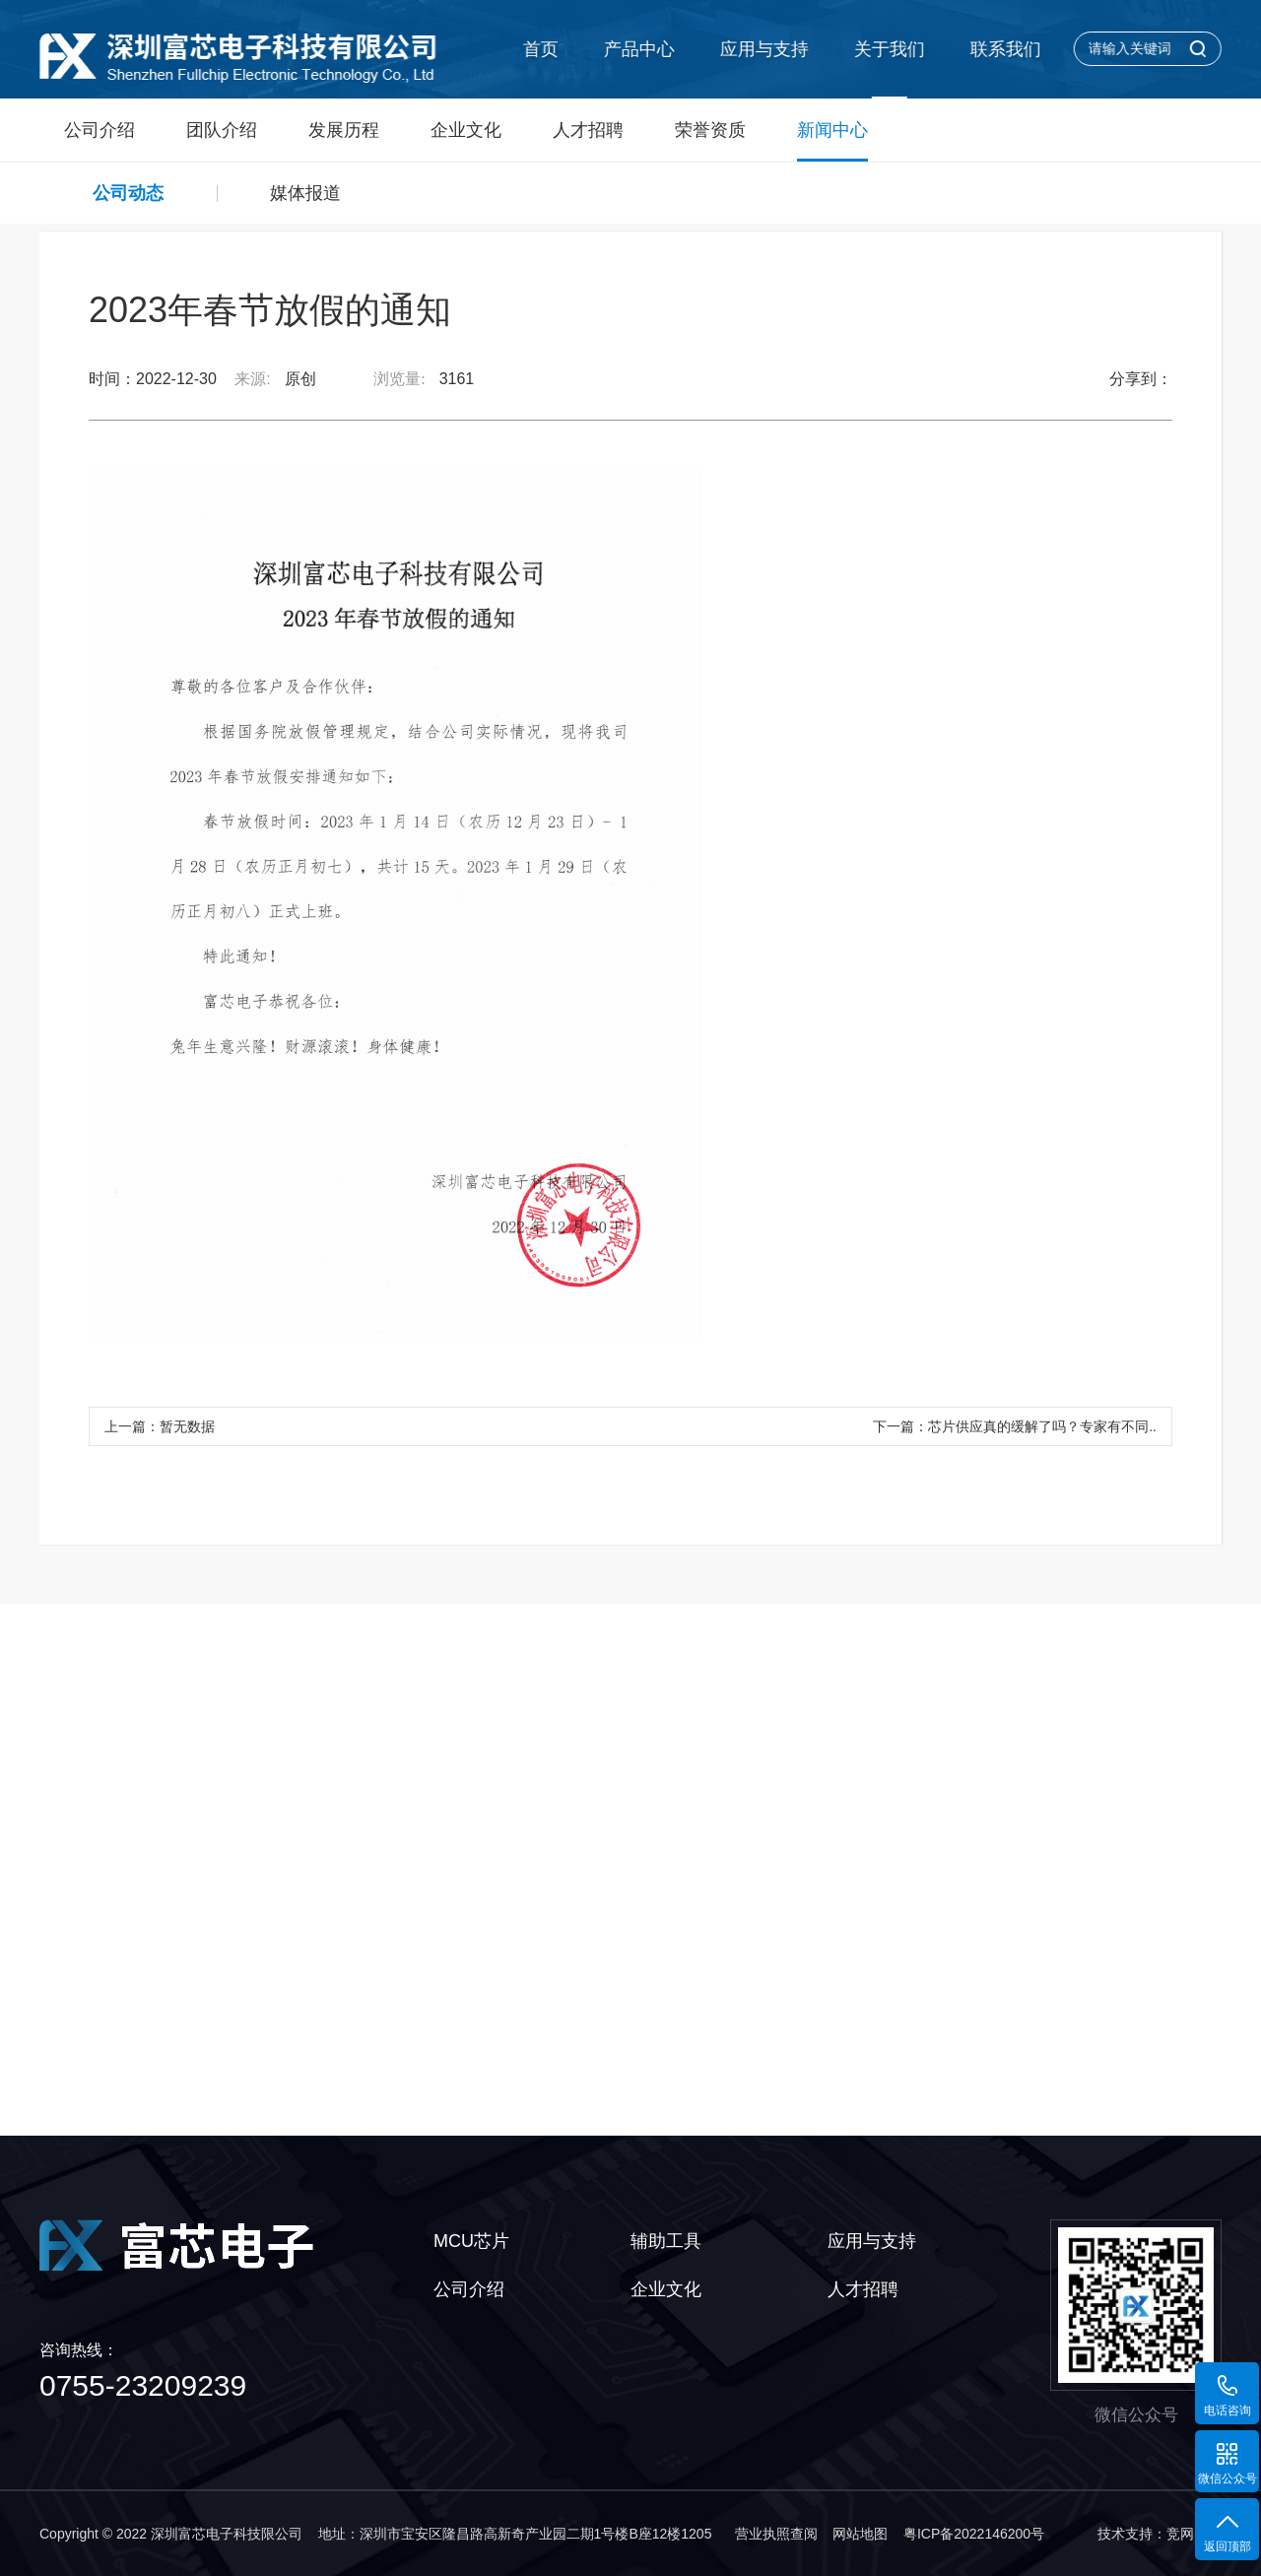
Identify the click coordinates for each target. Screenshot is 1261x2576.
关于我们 (887, 49)
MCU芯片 (471, 2241)
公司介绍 (99, 130)
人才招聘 (588, 130)
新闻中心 (832, 141)
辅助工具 (665, 2241)
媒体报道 (305, 193)
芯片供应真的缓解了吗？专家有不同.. (1042, 1426)
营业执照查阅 (776, 2534)
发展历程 (343, 130)
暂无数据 (187, 1426)
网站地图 (860, 2534)
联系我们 (1003, 49)
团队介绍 (221, 130)
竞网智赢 (1194, 2534)
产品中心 (637, 49)
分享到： (1140, 378)
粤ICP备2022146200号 (973, 2534)
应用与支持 (762, 49)
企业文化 (466, 130)
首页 (539, 49)
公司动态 (128, 193)
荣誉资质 (710, 130)
